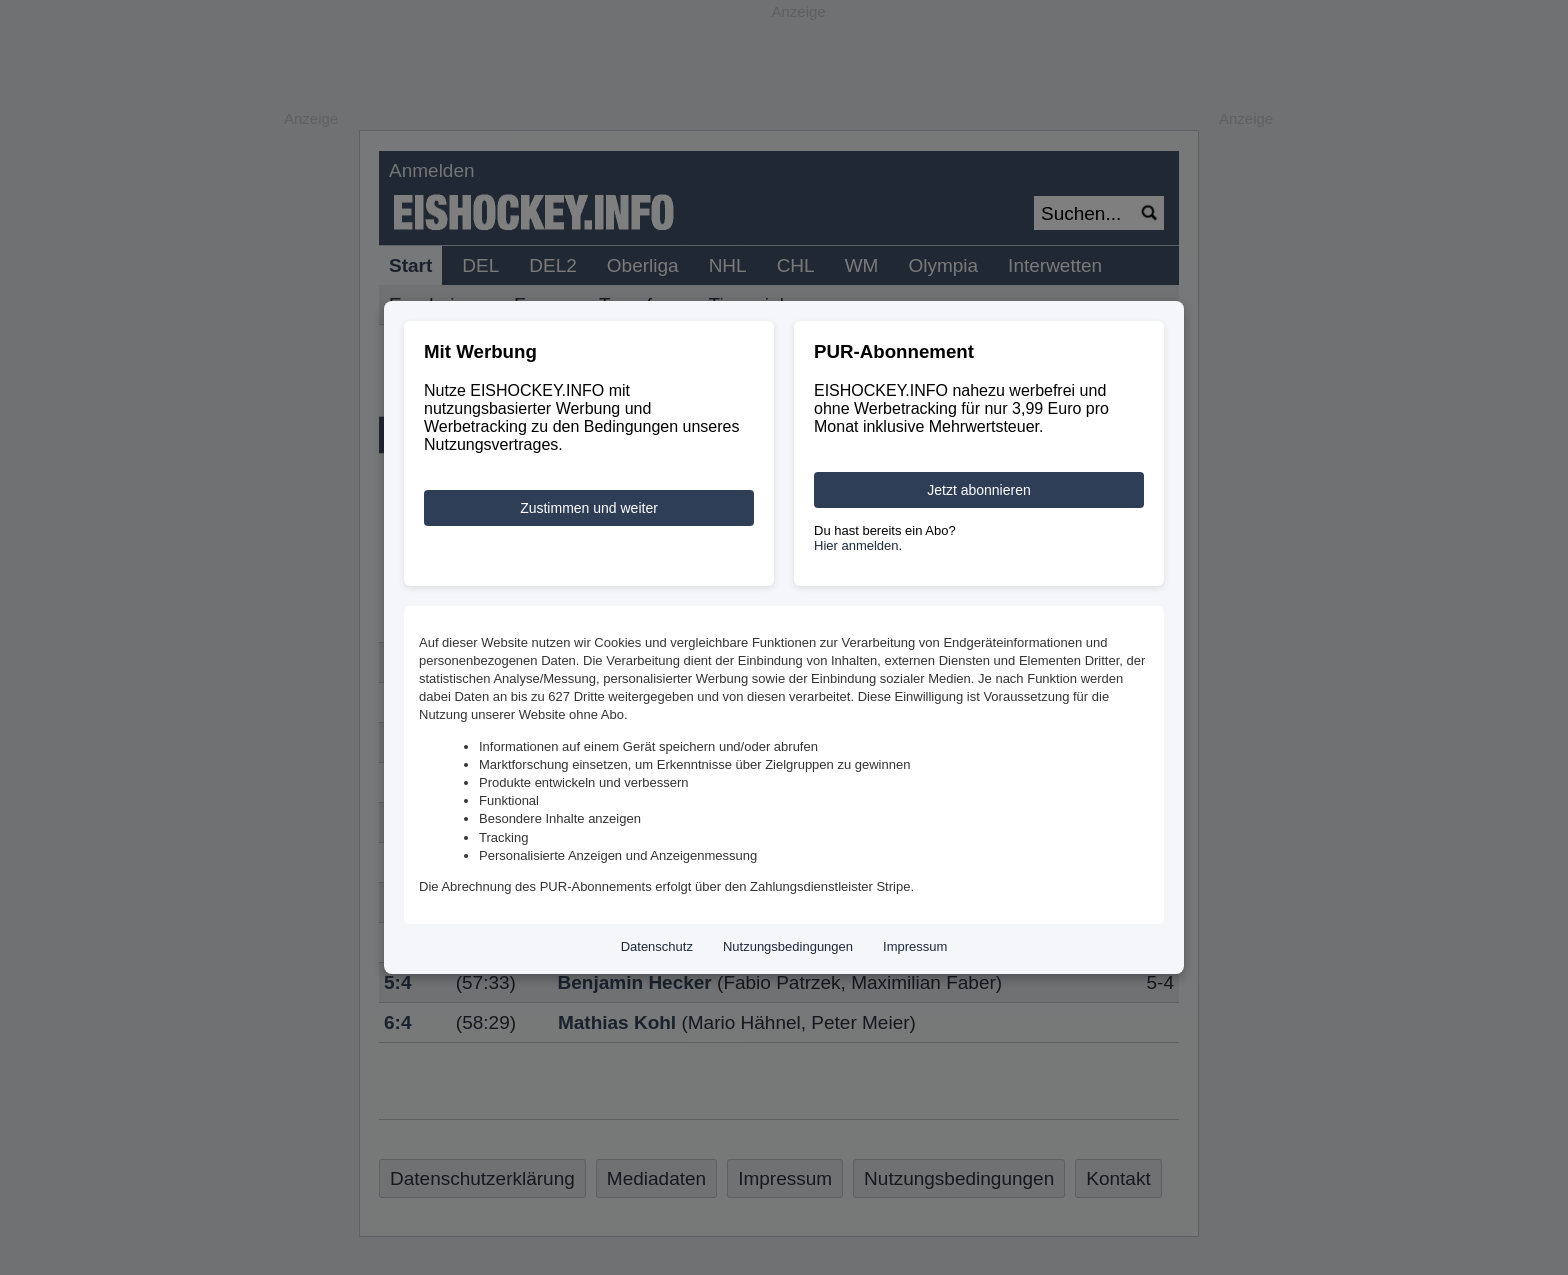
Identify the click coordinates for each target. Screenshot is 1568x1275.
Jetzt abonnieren (979, 490)
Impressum (915, 946)
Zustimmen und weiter (589, 508)
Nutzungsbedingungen (788, 946)
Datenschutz (657, 946)
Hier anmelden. (858, 545)
